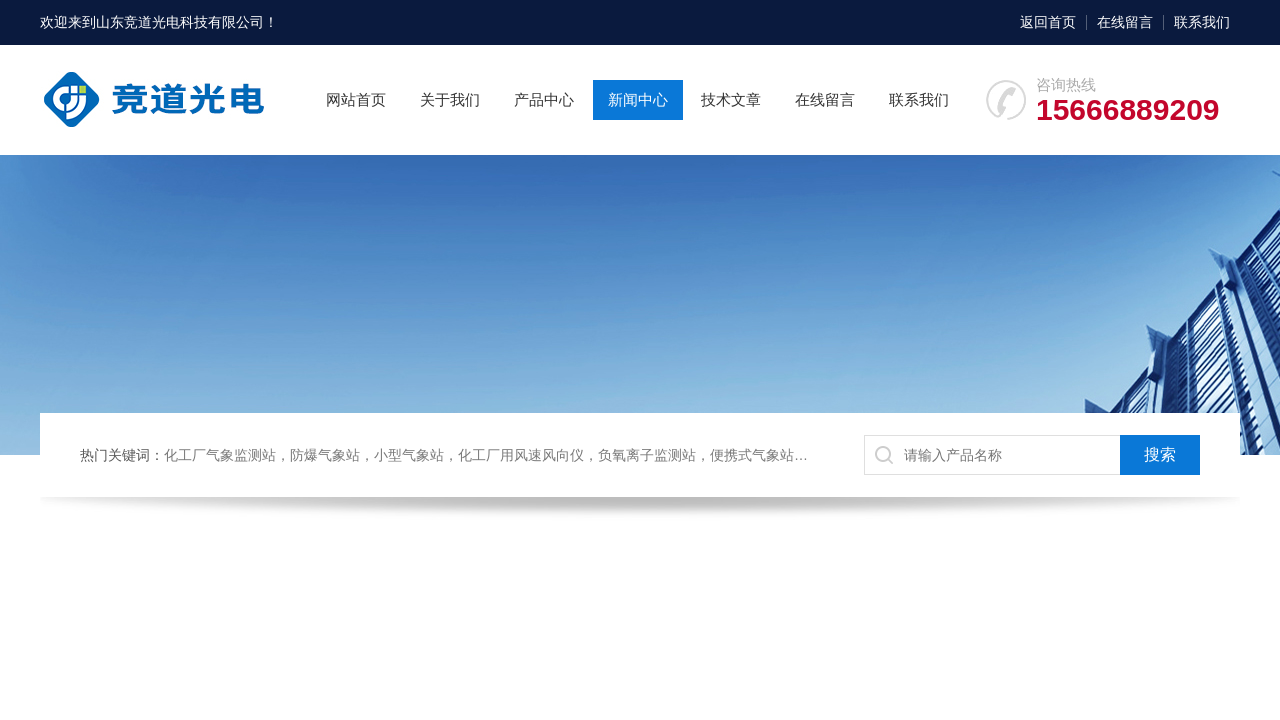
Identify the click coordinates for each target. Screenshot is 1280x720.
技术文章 (731, 99)
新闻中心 (638, 99)
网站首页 (356, 99)
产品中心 (544, 99)
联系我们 (1202, 22)
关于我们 (450, 99)
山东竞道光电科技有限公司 (180, 22)
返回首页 (1048, 22)
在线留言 (1125, 22)
